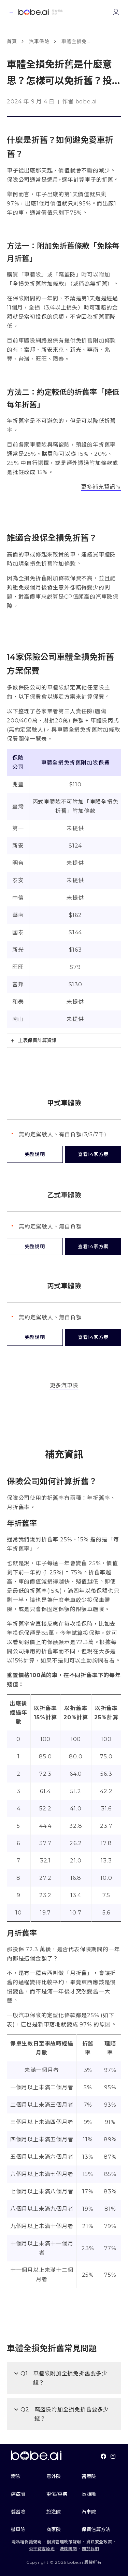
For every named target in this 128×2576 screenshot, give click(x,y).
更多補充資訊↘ (101, 487)
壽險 (15, 2476)
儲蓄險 (18, 2512)
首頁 (12, 41)
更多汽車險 (64, 1385)
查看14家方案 (93, 1154)
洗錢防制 (68, 2548)
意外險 (53, 2476)
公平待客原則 (42, 2548)
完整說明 (35, 1154)
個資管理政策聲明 (64, 2541)
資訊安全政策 (99, 2541)
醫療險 (89, 2476)
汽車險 (89, 2512)
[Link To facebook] (103, 2456)
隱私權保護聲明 (27, 2541)
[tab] (64, 1041)
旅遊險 (53, 2512)
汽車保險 (39, 41)
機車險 (18, 2529)
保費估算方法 (96, 2529)
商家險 (53, 2529)
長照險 (89, 2494)
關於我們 (90, 2548)
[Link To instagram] (113, 2456)
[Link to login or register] (116, 12)
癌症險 (18, 2494)
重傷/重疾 (56, 2494)
